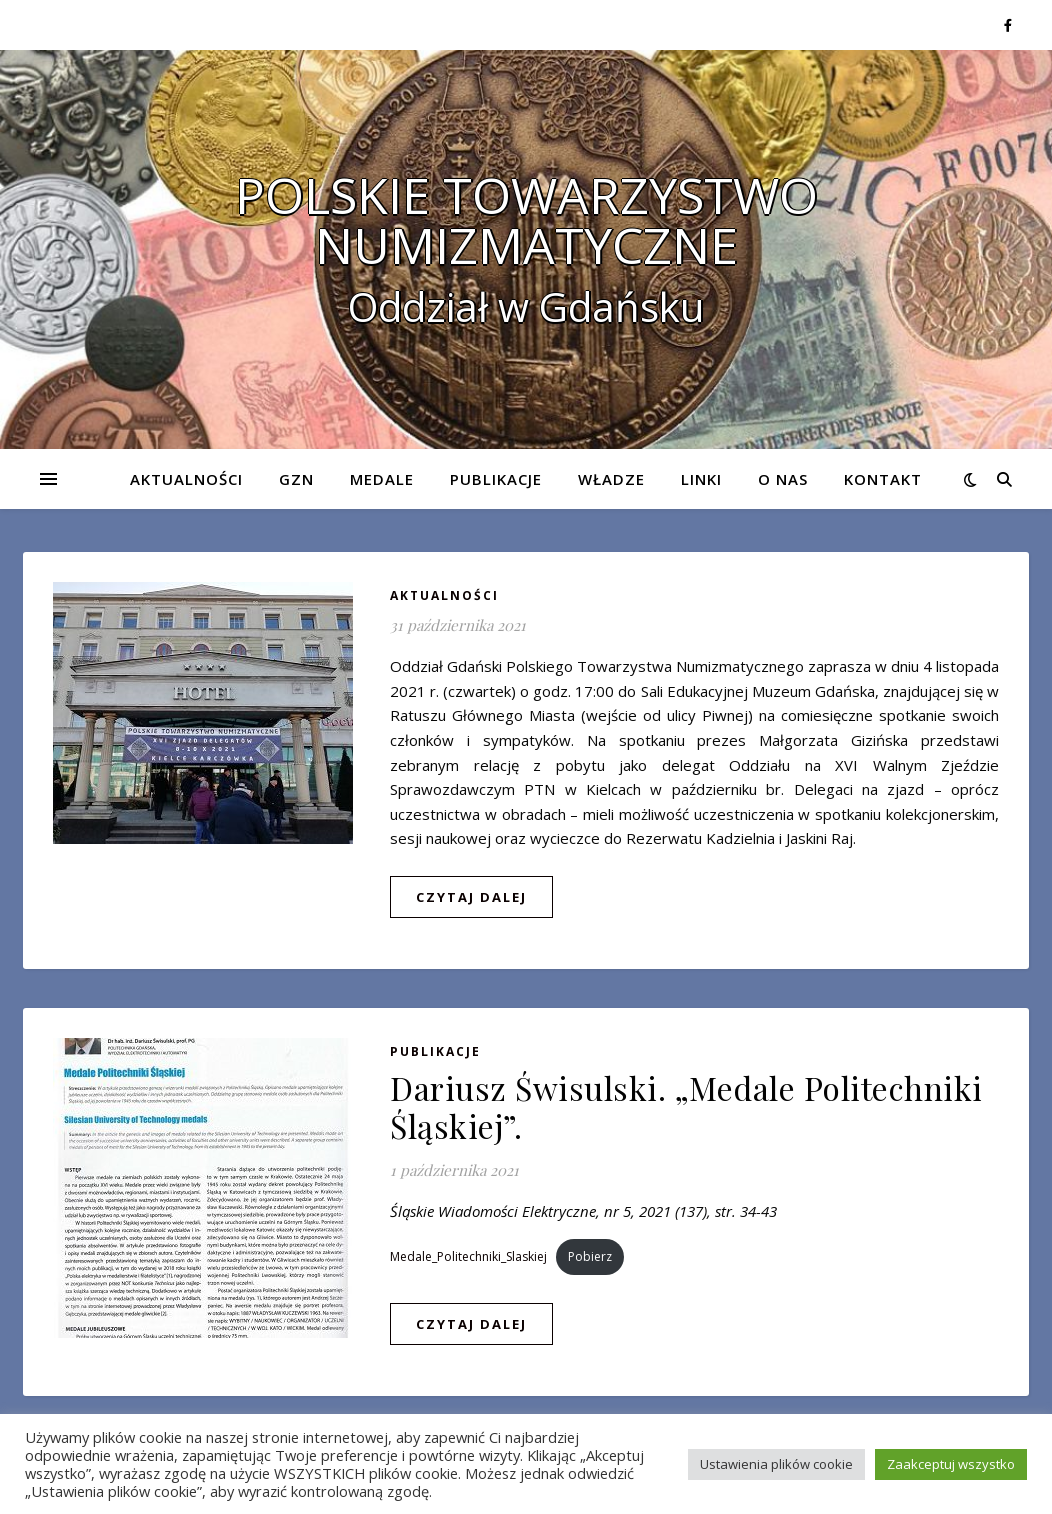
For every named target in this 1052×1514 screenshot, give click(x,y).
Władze (611, 479)
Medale (382, 479)
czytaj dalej (471, 897)
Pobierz (590, 1256)
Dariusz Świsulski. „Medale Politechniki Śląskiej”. (686, 1106)
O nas (783, 479)
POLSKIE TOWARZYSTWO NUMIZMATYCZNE (526, 220)
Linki (701, 479)
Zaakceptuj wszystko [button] (951, 1464)
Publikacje (496, 479)
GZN (296, 479)
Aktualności (186, 479)
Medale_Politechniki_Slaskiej (468, 1256)
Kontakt (883, 479)
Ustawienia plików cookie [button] (776, 1464)
